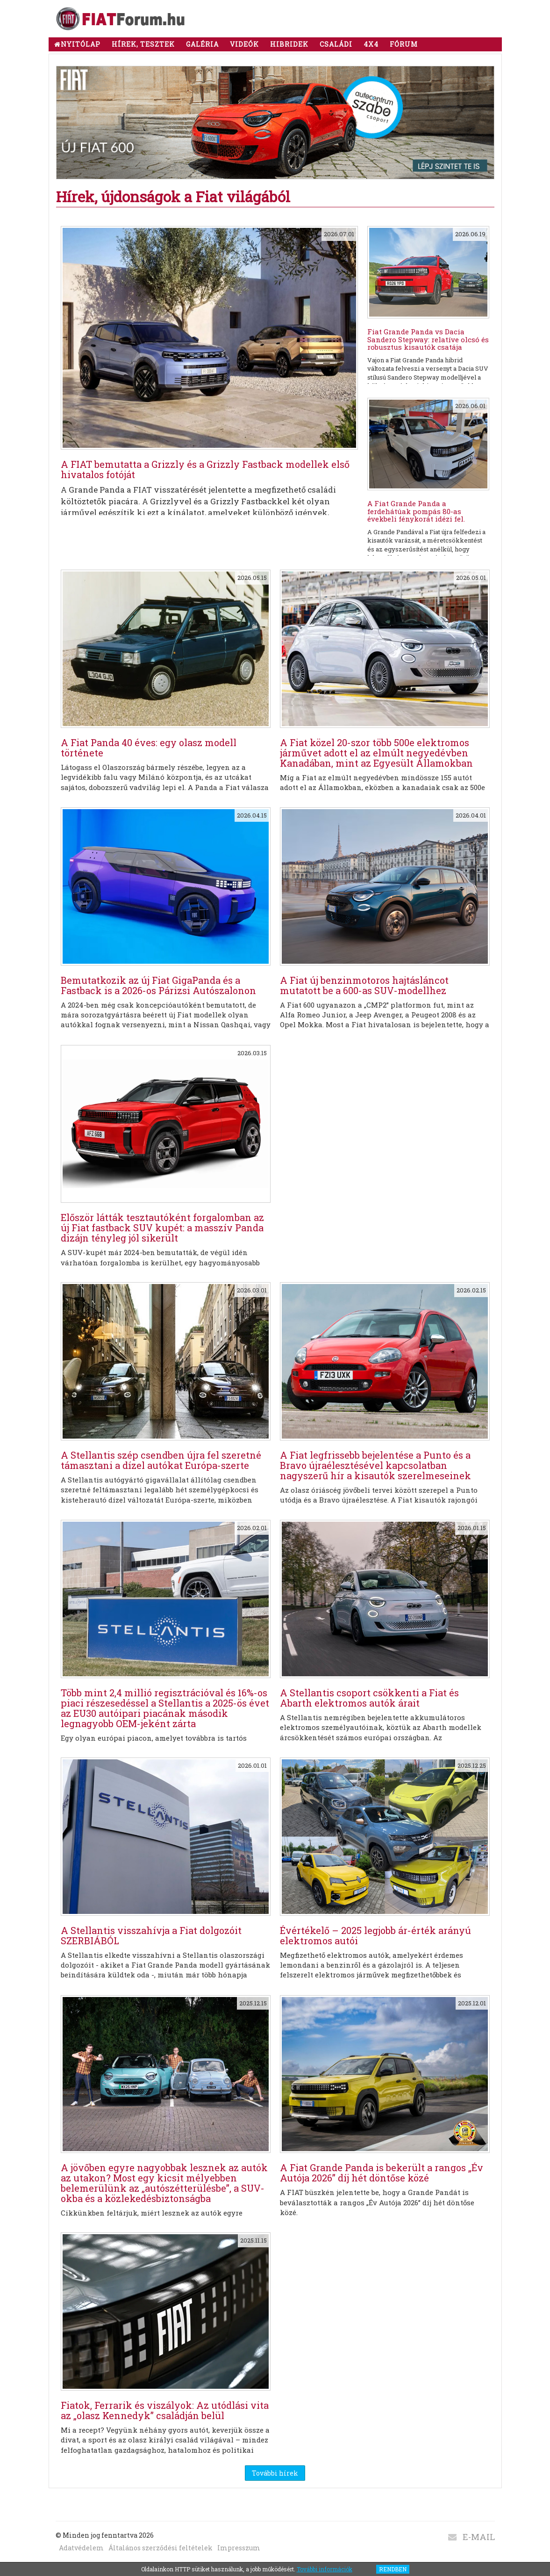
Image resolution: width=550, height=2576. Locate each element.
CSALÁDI (336, 44)
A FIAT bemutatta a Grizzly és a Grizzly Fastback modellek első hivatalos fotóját (205, 469)
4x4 (371, 44)
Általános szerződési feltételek (160, 2547)
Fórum (404, 44)
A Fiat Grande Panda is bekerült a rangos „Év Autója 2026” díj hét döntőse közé (381, 2172)
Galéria (202, 44)
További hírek (275, 2473)
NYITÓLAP (77, 44)
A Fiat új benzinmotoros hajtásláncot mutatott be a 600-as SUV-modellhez (364, 985)
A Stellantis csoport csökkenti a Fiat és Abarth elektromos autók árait (369, 1698)
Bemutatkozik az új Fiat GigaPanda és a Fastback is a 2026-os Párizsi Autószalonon (158, 985)
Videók (244, 44)
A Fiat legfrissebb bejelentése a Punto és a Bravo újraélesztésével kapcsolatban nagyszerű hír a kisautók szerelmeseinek (375, 1465)
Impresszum (238, 2547)
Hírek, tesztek (143, 44)
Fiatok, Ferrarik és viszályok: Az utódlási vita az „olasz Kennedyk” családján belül (165, 2410)
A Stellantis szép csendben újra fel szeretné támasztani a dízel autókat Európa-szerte (161, 1460)
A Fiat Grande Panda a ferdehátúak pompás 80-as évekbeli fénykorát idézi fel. (416, 511)
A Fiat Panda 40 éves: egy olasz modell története (148, 747)
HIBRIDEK (289, 44)
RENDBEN (393, 2569)
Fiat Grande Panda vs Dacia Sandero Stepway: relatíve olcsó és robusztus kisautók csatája (428, 339)
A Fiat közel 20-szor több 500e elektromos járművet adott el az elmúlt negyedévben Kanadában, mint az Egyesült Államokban (376, 752)
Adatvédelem (81, 2547)
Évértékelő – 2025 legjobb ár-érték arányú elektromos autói (375, 1935)
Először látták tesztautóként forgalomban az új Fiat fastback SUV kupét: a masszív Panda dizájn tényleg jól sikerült (162, 1227)
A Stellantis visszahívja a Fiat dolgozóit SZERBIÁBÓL (151, 1935)
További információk (324, 2569)
